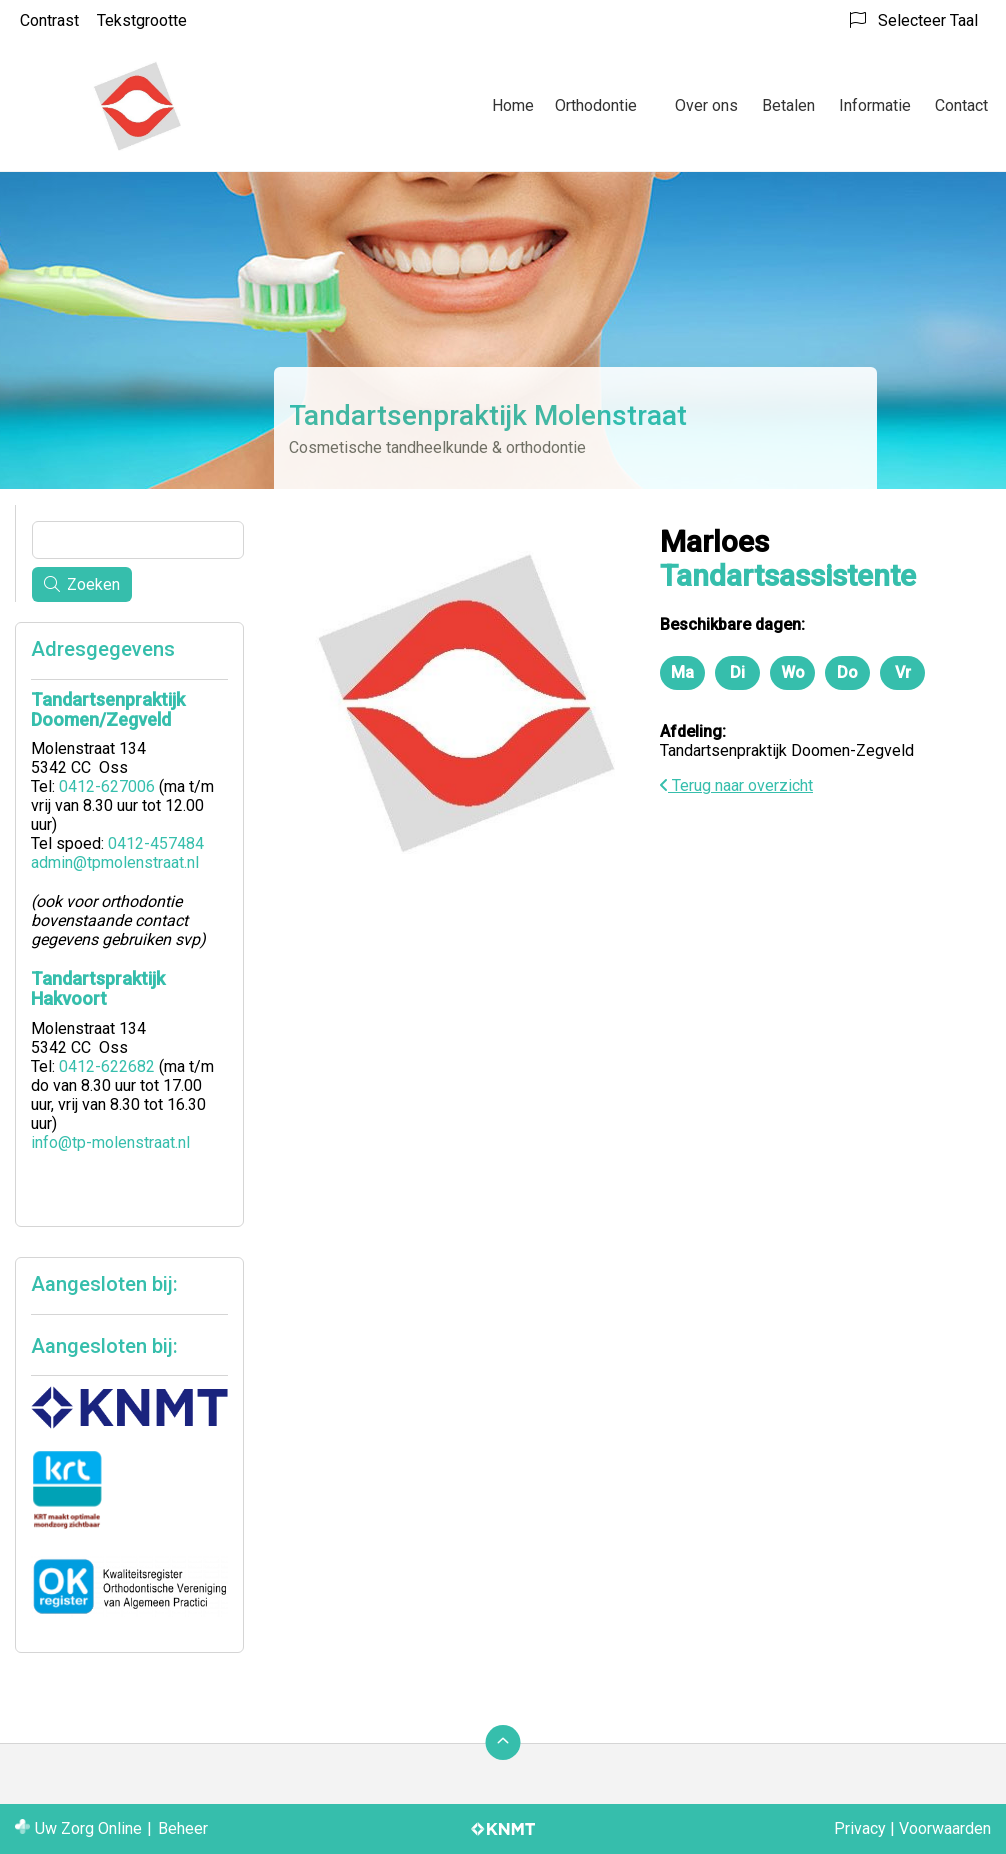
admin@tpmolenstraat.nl (115, 862)
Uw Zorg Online (88, 1828)
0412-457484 (156, 843)
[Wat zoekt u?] (138, 540)
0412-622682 (107, 1066)
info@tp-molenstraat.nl (110, 1142)
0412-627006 (107, 786)
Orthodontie (596, 105)
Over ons (706, 105)
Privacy (860, 1828)
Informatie (875, 105)
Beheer (183, 1828)
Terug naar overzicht (736, 785)
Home (513, 105)
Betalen (788, 105)
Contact (961, 105)
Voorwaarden (945, 1828)
